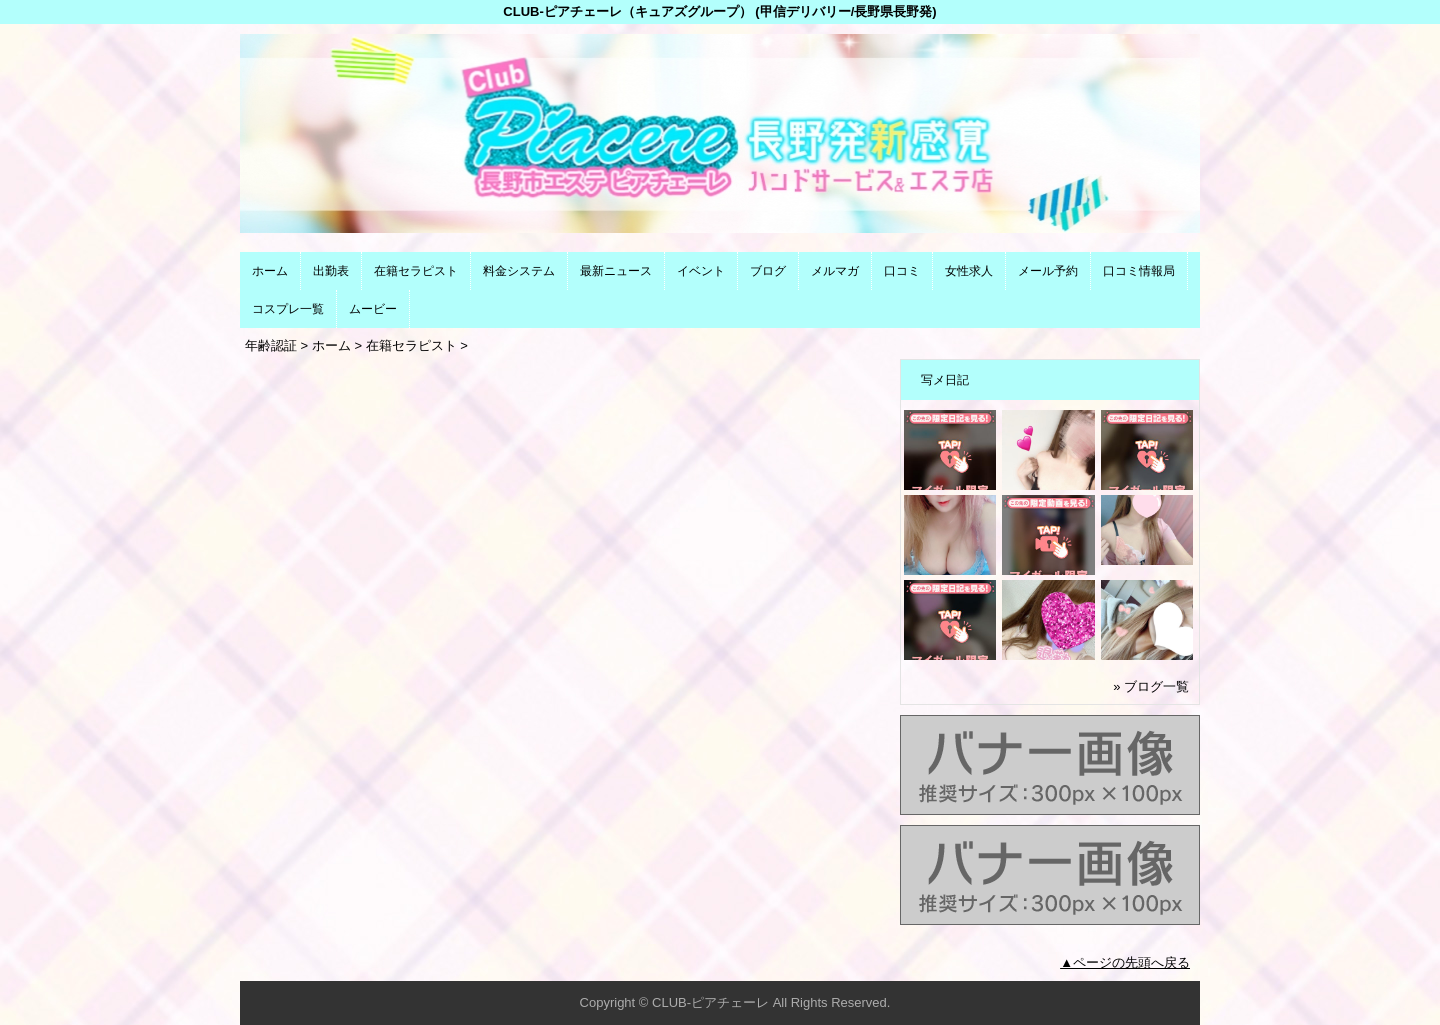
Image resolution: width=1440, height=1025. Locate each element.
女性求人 (969, 271)
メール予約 (1048, 271)
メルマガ (835, 271)
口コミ (902, 271)
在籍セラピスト (416, 271)
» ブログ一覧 (1151, 686)
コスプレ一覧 (288, 309)
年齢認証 (271, 345)
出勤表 (331, 271)
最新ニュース (616, 271)
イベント (701, 271)
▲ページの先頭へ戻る (1125, 962)
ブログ (768, 271)
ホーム (270, 271)
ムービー (373, 309)
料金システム (519, 271)
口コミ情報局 (1139, 271)
